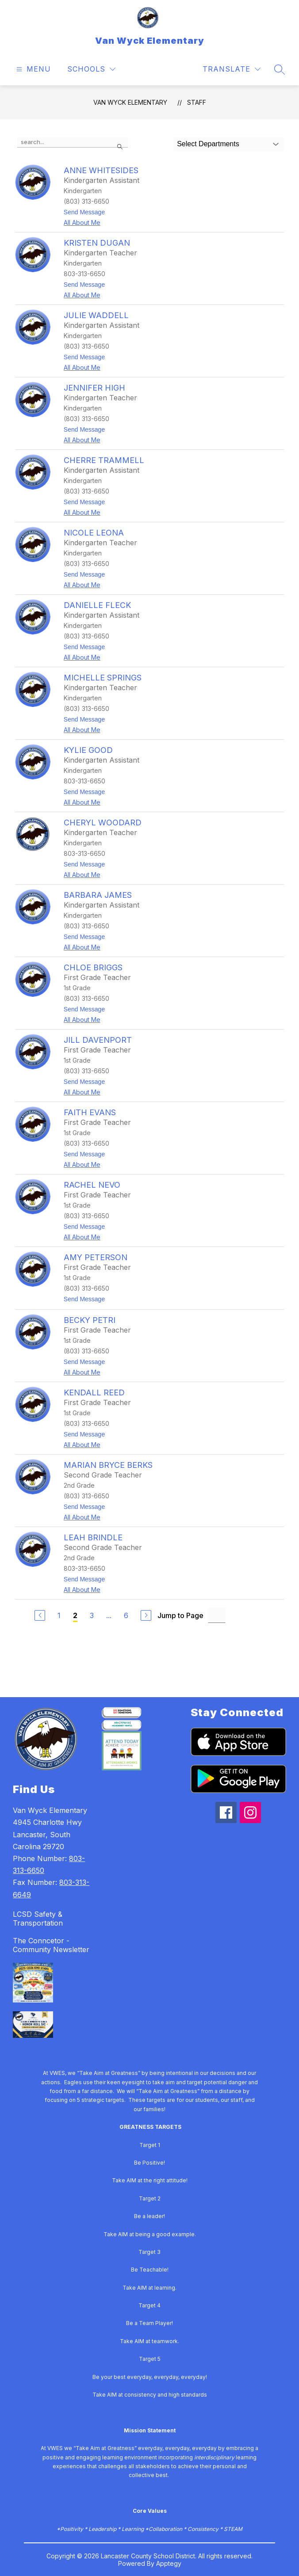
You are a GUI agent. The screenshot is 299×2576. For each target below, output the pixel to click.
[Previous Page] (39, 1615)
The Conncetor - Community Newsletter (51, 1945)
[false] (72, 142)
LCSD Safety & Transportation (38, 1918)
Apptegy (168, 2563)
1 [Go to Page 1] (59, 1615)
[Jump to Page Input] (217, 1615)
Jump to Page (180, 1615)
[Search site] (279, 69)
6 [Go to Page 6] (126, 1615)
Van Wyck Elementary (130, 102)
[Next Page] (146, 1615)
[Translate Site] (231, 69)
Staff (196, 102)
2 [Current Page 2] (75, 1615)
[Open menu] (32, 69)
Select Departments (208, 144)
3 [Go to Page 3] (92, 1615)
